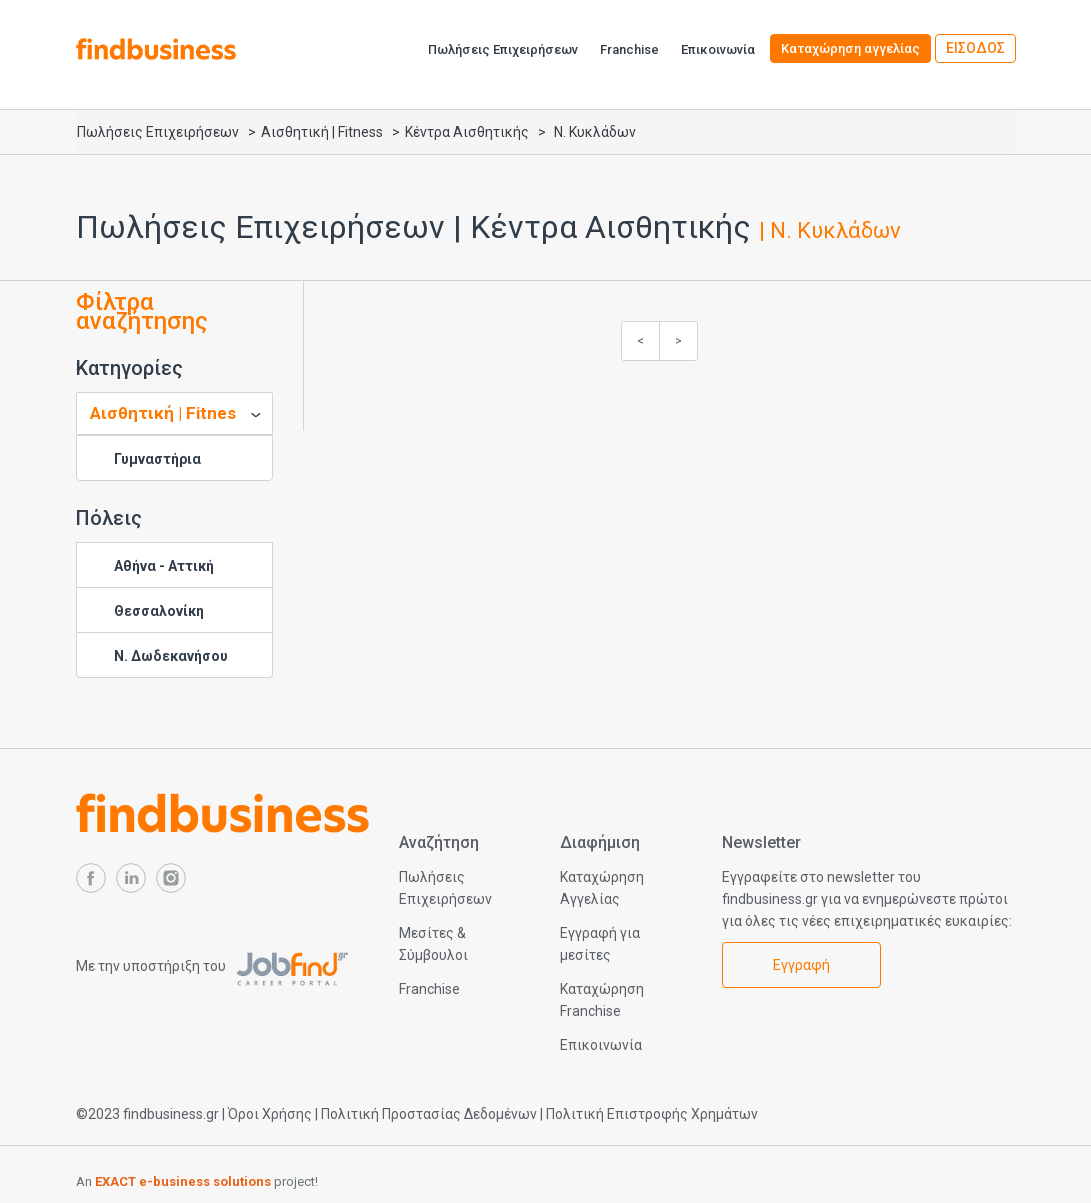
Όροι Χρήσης (270, 1114)
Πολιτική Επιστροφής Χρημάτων (652, 1114)
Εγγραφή (801, 965)
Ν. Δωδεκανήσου (171, 656)
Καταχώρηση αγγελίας (850, 48)
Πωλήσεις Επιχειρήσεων (503, 49)
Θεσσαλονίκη (159, 611)
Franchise (629, 49)
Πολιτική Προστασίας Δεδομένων (429, 1114)
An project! (197, 1181)
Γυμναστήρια (157, 459)
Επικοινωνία (718, 49)
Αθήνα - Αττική (164, 566)
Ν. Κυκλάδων (595, 132)
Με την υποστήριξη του (212, 966)
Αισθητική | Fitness (322, 132)
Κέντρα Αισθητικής (467, 132)
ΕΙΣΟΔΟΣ (975, 48)
